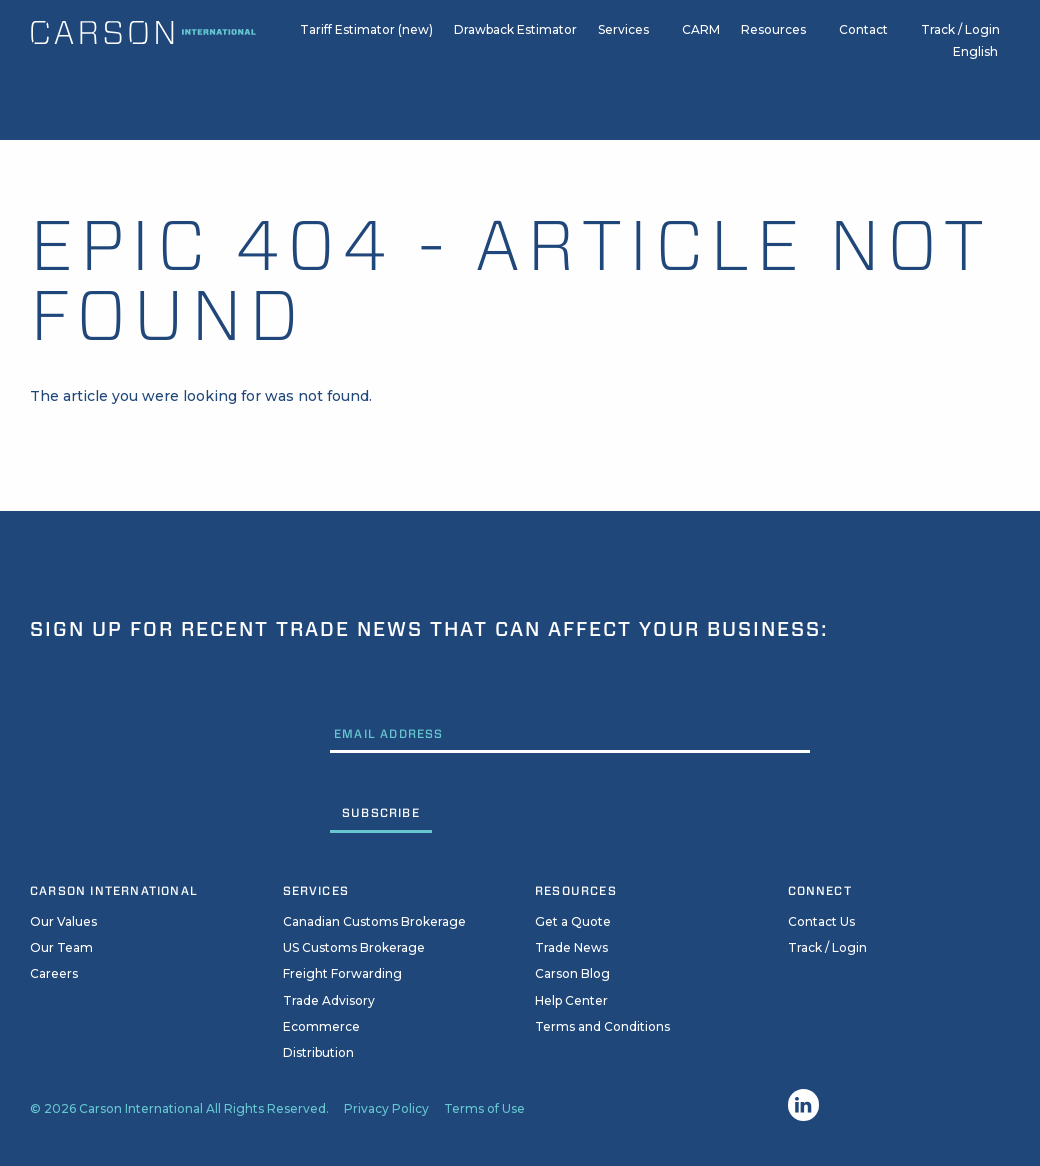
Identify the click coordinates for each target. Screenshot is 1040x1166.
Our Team (61, 947)
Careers (54, 973)
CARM (701, 38)
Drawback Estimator (515, 38)
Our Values (63, 921)
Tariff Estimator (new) (366, 38)
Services (623, 38)
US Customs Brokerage (354, 947)
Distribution (318, 1052)
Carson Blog (572, 973)
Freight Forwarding (342, 973)
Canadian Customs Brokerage (374, 921)
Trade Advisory (329, 1000)
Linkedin (804, 1105)
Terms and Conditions (602, 1026)
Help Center (571, 1000)
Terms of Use (484, 1108)
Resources (773, 38)
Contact (863, 38)
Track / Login (960, 38)
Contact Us (821, 921)
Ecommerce (321, 1026)
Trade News (571, 947)
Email (351, 686)
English (975, 61)
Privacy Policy (386, 1108)
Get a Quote (573, 921)
